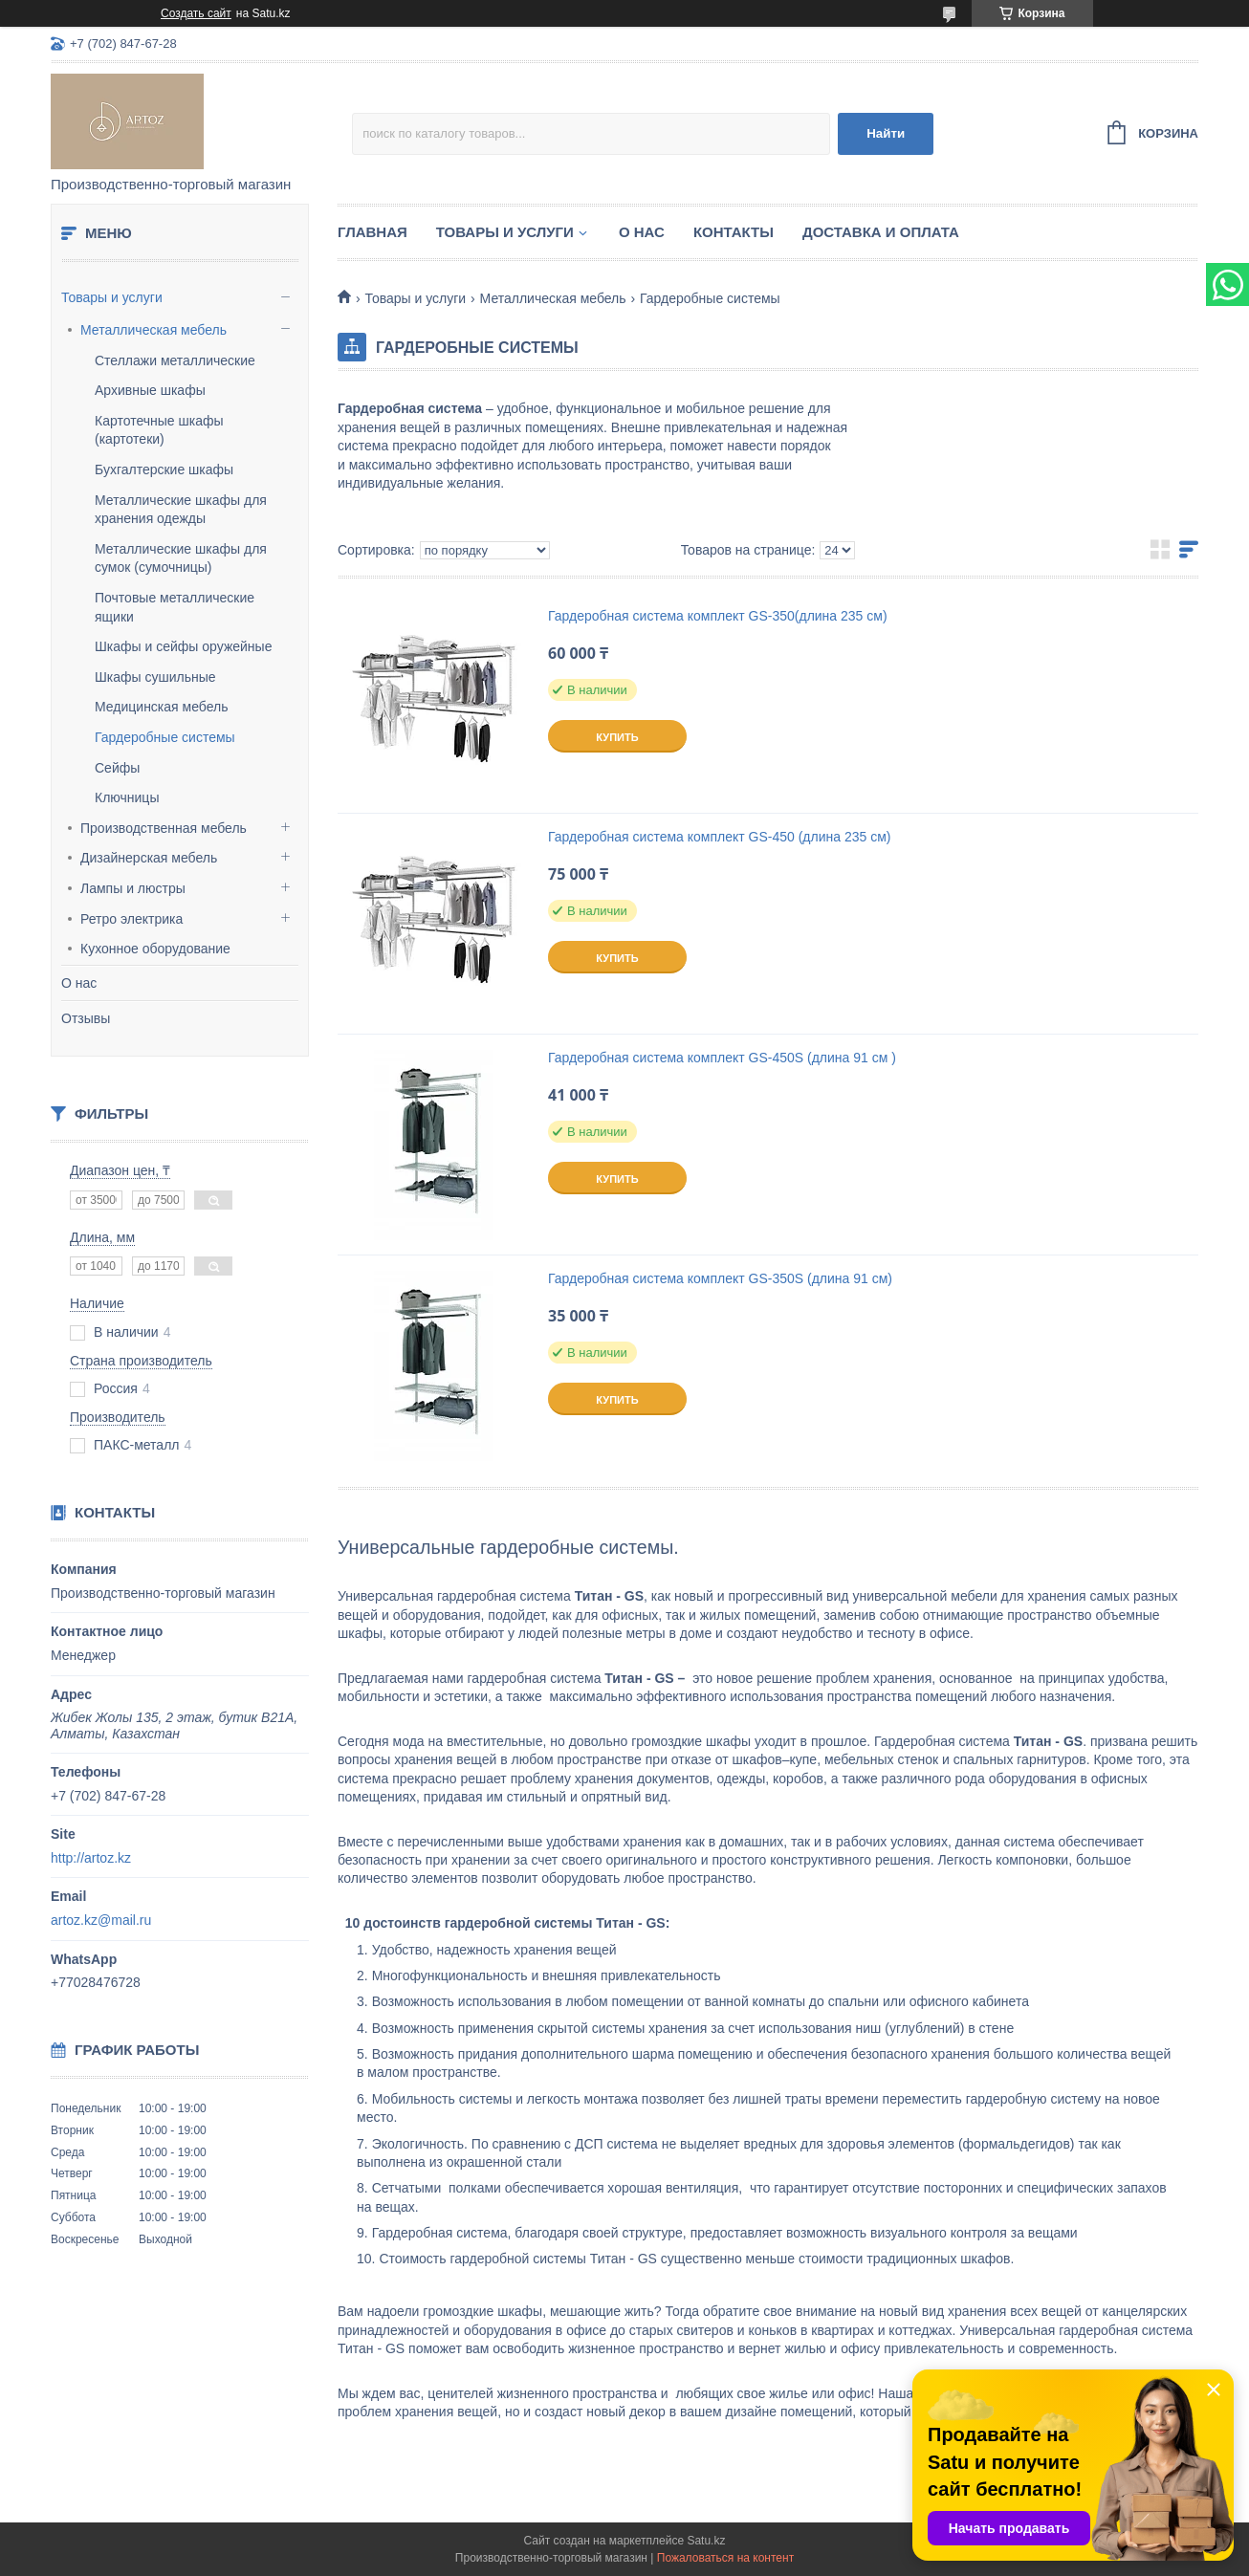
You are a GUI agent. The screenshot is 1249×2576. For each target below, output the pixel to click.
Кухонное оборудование (155, 948)
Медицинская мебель (161, 706)
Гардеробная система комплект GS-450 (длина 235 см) (719, 836)
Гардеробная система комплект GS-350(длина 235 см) (717, 615)
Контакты (733, 232)
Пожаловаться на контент (725, 2558)
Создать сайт (196, 13)
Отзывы (85, 1018)
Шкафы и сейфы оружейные (183, 646)
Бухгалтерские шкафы (164, 469)
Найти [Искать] (885, 133)
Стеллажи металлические (175, 360)
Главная (372, 232)
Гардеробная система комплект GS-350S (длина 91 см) (720, 1278)
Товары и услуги (112, 297)
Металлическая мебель (153, 330)
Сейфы (117, 767)
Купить (617, 737)
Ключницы (127, 797)
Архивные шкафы (150, 390)
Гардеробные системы (165, 737)
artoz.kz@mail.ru (101, 1920)
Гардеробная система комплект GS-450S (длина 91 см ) (722, 1057)
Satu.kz (706, 2540)
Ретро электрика (131, 919)
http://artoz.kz (91, 1858)
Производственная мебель (163, 828)
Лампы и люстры (133, 888)
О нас (79, 983)
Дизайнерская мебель (148, 857)
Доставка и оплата (880, 232)
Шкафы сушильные (155, 677)
